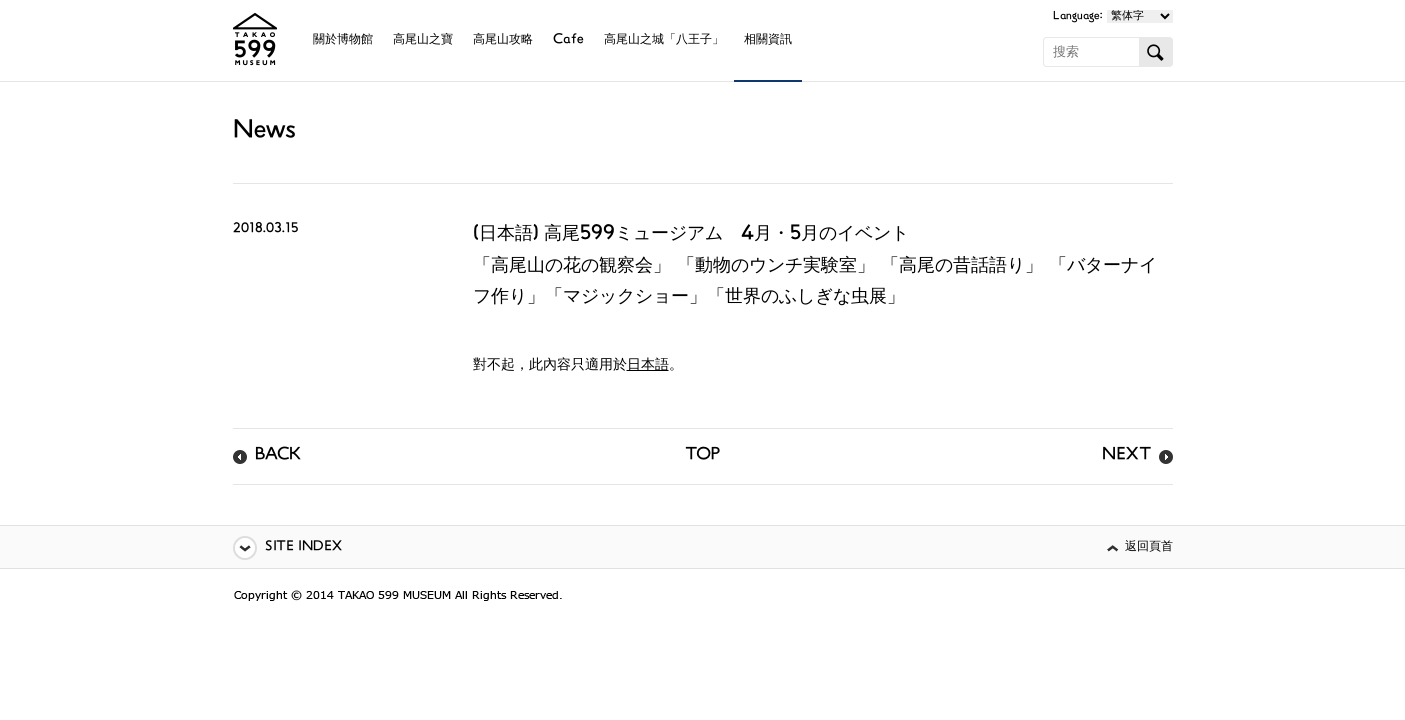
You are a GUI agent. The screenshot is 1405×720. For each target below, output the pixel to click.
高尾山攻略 (503, 40)
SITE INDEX (303, 547)
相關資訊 (768, 40)
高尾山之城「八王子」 (664, 40)
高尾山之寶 (423, 40)
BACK (278, 456)
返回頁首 (1149, 547)
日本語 (648, 365)
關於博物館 (343, 40)
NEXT (1126, 456)
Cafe (568, 40)
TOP (702, 456)
